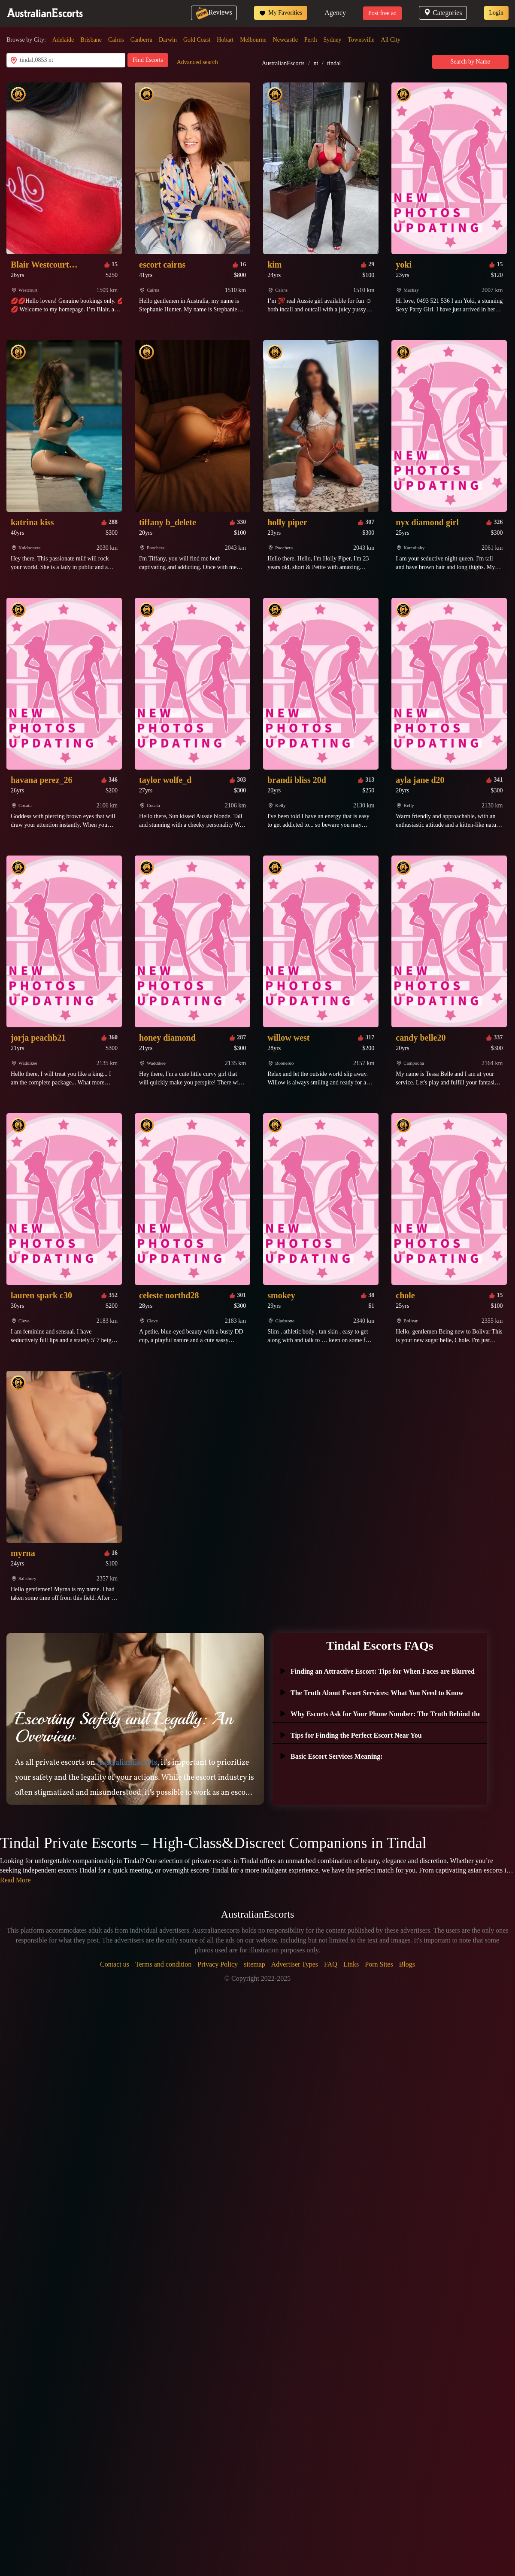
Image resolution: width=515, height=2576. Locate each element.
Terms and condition (163, 1964)
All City (391, 40)
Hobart (225, 40)
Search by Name (471, 61)
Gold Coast (196, 40)
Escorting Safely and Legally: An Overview (124, 1727)
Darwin (168, 40)
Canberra (141, 40)
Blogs (407, 1964)
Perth (310, 40)
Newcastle (285, 40)
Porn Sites (379, 1964)
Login (496, 12)
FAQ (330, 1964)
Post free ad (382, 13)
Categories (443, 12)
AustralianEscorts (283, 63)
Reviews (214, 12)
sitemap (254, 1964)
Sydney (333, 40)
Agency (335, 12)
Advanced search (197, 62)
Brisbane (91, 40)
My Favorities (280, 12)
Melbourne (253, 40)
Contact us (114, 1964)
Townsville (361, 40)
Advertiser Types (294, 1964)
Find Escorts (148, 60)
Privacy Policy (217, 1964)
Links (351, 1964)
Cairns (116, 40)
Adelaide (63, 40)
